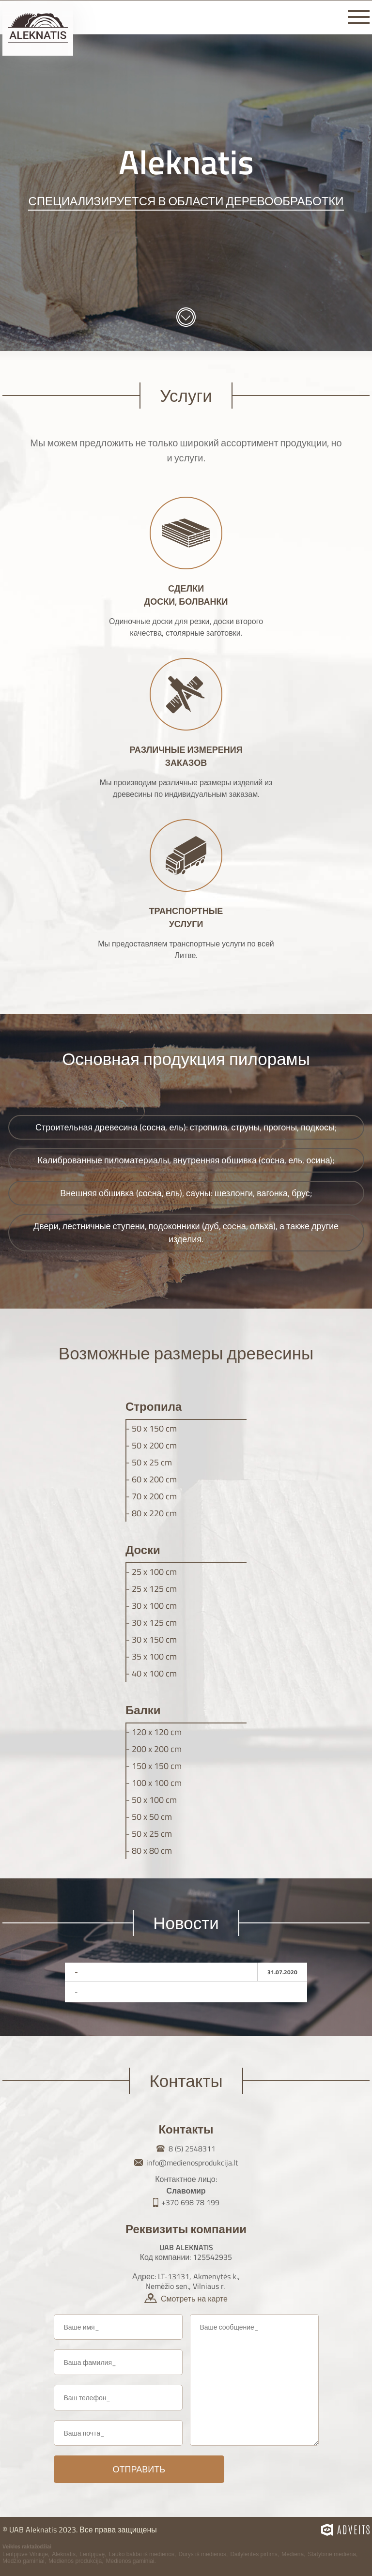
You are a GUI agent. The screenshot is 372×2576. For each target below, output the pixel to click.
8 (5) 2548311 (192, 2148)
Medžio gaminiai (23, 2561)
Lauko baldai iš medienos (141, 2554)
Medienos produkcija (75, 2561)
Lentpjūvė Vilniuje (25, 2554)
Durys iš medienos (202, 2554)
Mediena (292, 2554)
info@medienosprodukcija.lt (192, 2162)
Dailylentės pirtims (253, 2554)
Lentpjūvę (92, 2554)
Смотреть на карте (194, 2298)
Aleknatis (64, 2554)
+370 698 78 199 (190, 2202)
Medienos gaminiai (130, 2561)
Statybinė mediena (332, 2554)
